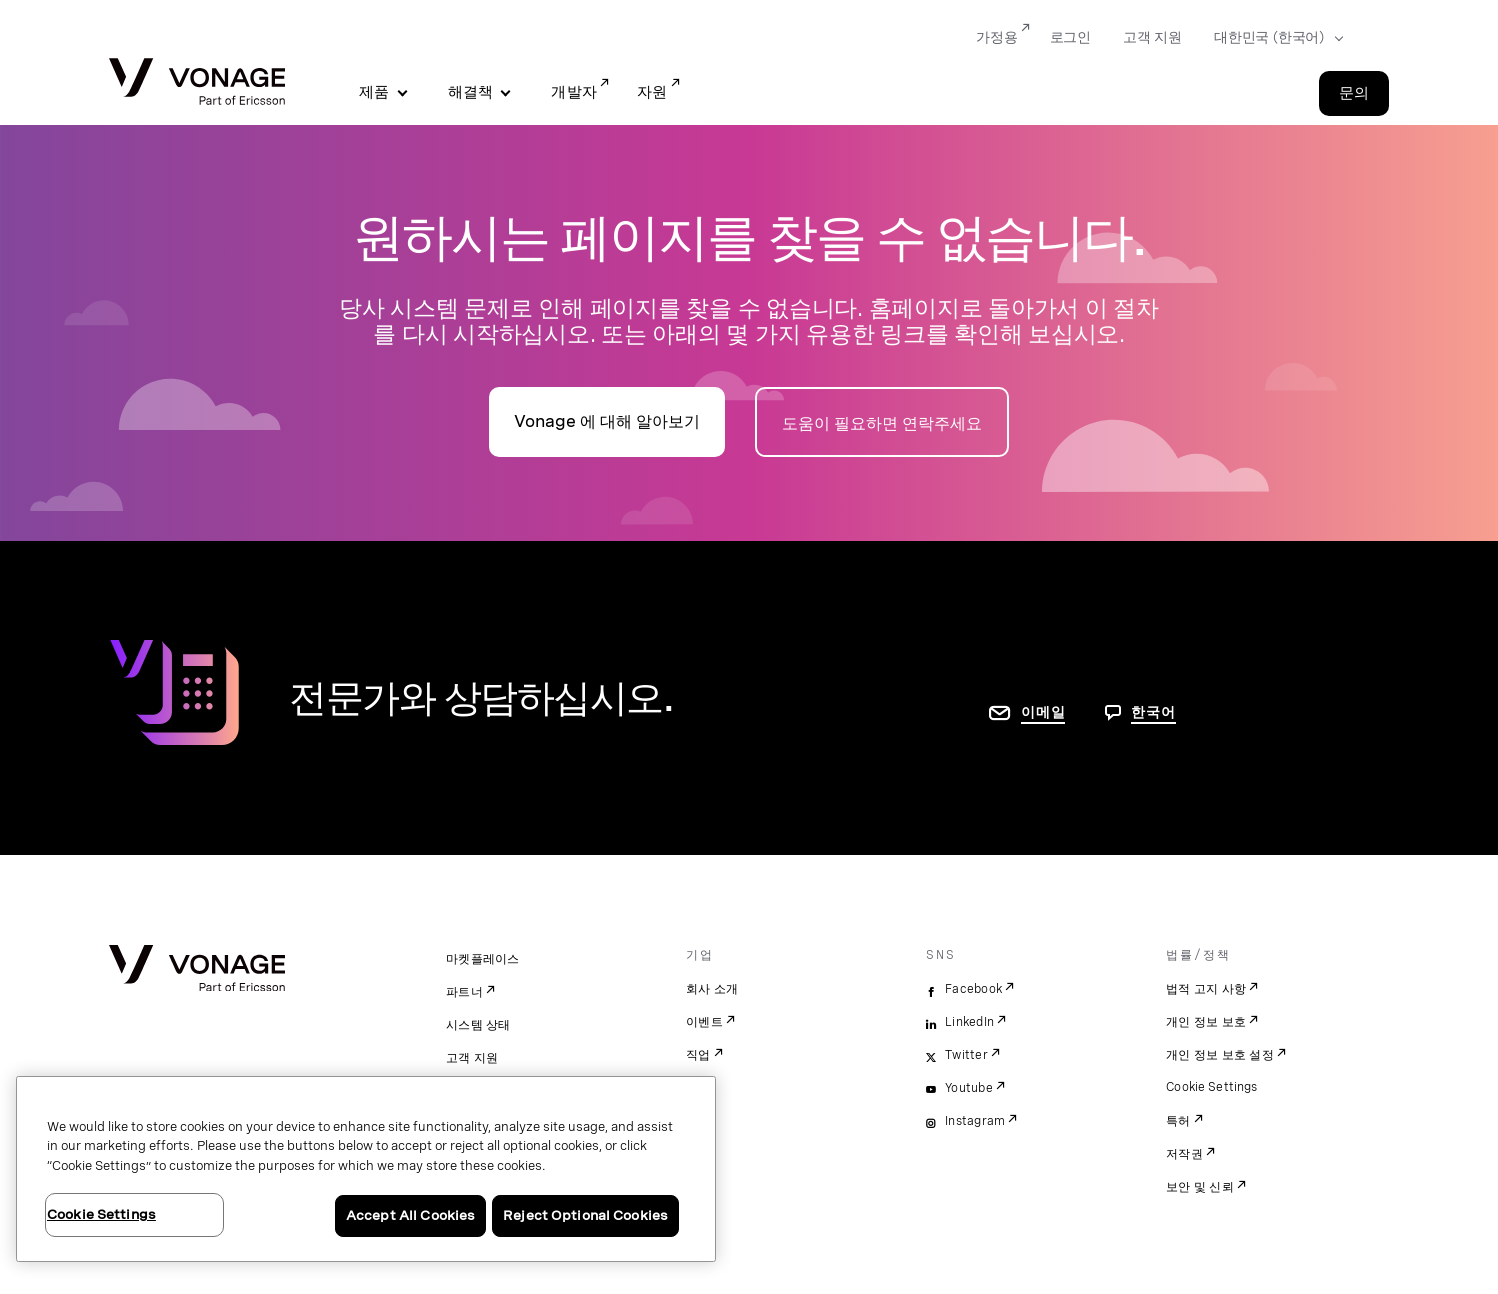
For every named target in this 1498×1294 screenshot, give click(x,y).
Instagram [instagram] (975, 1121)
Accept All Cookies (410, 1215)
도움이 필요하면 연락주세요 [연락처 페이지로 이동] (882, 423)
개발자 (574, 92)
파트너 (464, 992)
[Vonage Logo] (197, 83)
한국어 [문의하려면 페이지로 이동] (1153, 712)
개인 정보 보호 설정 (1220, 1055)
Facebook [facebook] (973, 989)
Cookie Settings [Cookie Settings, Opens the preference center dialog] (101, 1214)
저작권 (1184, 1154)
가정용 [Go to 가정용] (996, 37)
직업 (698, 1055)
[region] (366, 1169)
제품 (374, 92)
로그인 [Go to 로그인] (1070, 37)
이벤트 (704, 1022)
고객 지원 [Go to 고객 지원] (1152, 37)
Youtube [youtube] (969, 1088)
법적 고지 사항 (1206, 989)
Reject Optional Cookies (585, 1215)
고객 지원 (472, 1058)
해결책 (471, 92)
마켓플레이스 (483, 959)
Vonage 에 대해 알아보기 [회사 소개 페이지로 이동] (607, 421)
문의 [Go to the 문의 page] (1354, 93)
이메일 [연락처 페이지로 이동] (1043, 712)
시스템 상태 (478, 1025)
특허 (1178, 1121)
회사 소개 (712, 989)
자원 (652, 92)
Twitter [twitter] (966, 1055)
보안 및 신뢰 (1200, 1187)
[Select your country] (1272, 38)
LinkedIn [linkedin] (969, 1022)
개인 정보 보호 (1206, 1022)
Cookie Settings (1212, 1087)
